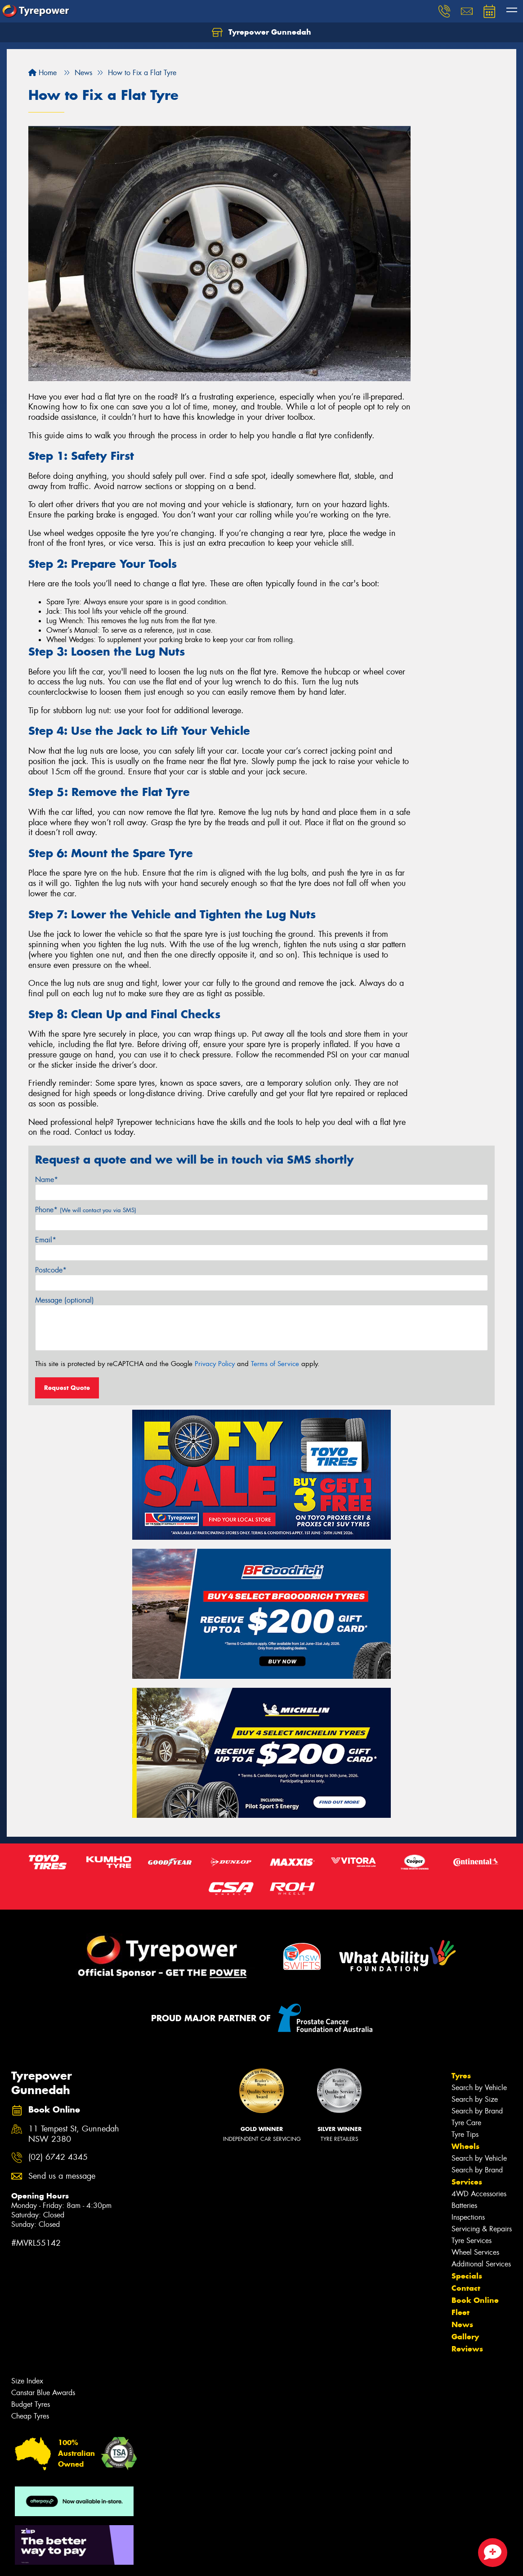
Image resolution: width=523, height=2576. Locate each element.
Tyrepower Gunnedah (261, 32)
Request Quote (67, 1388)
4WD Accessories (478, 2193)
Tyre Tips (464, 2134)
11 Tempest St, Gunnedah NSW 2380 (73, 2134)
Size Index (27, 2381)
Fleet (460, 2312)
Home (42, 72)
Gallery (465, 2337)
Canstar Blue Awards (43, 2392)
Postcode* (51, 1270)
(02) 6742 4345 (58, 2157)
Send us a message (61, 2176)
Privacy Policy (215, 1363)
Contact (465, 2288)
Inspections (468, 2217)
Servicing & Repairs (481, 2229)
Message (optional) (64, 1300)
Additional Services (481, 2264)
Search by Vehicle (479, 2087)
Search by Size (474, 2099)
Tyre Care (466, 2122)
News (462, 2324)
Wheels (465, 2146)
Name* (46, 1179)
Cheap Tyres (30, 2416)
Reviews (467, 2349)
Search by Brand (477, 2111)
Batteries (464, 2205)
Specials (466, 2276)
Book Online (475, 2300)
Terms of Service (275, 1363)
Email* (45, 1240)
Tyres (461, 2076)
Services (466, 2182)
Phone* (85, 1209)
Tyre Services (471, 2240)
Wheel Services (475, 2252)
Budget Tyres (30, 2404)
